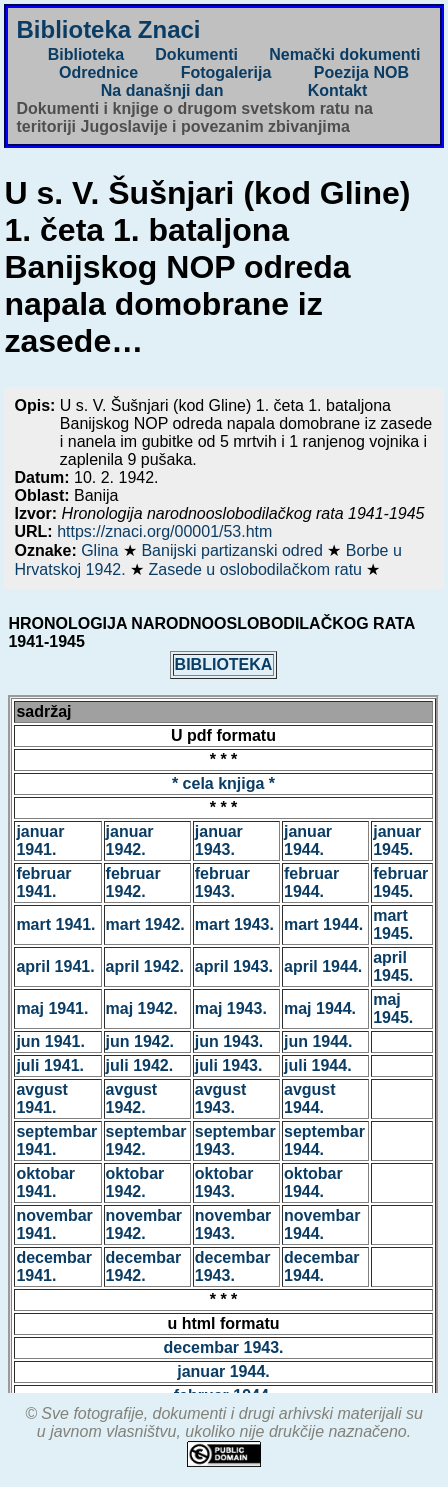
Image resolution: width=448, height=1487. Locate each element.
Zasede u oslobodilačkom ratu (258, 569)
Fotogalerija (226, 72)
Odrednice (98, 72)
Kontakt (338, 90)
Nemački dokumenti (344, 54)
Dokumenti (196, 54)
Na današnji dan (162, 90)
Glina (102, 550)
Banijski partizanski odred (234, 550)
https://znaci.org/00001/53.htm (164, 531)
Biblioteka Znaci (108, 29)
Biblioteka (86, 54)
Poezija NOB (361, 72)
